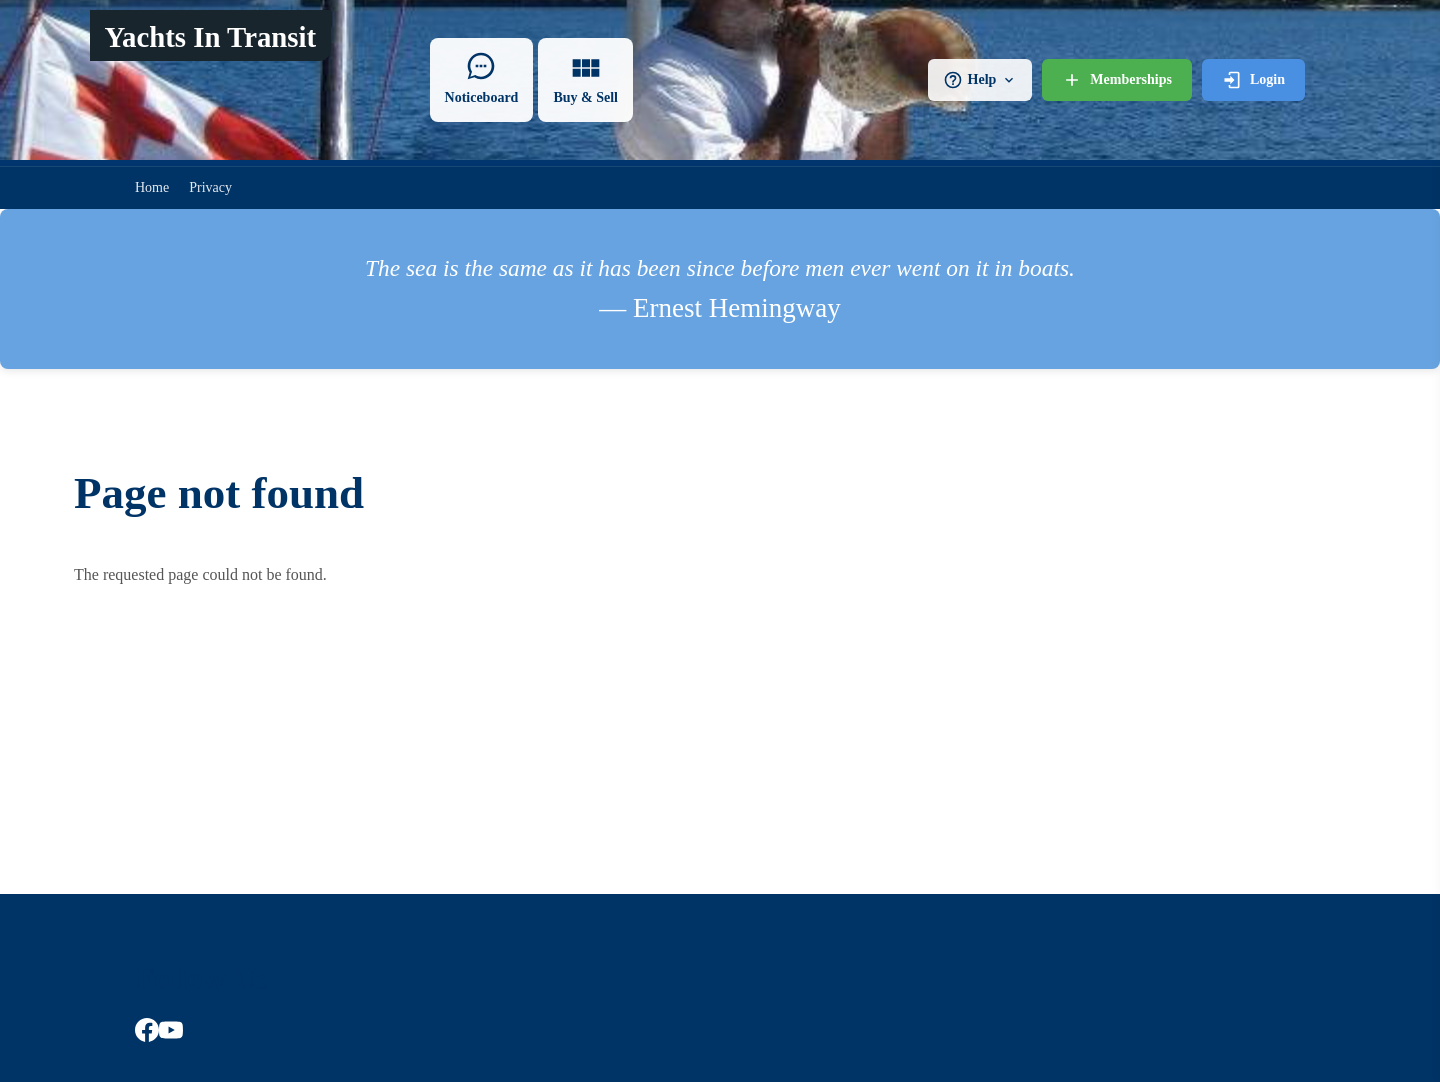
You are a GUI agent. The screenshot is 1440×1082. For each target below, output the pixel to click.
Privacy (210, 187)
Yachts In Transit (210, 37)
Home (152, 187)
